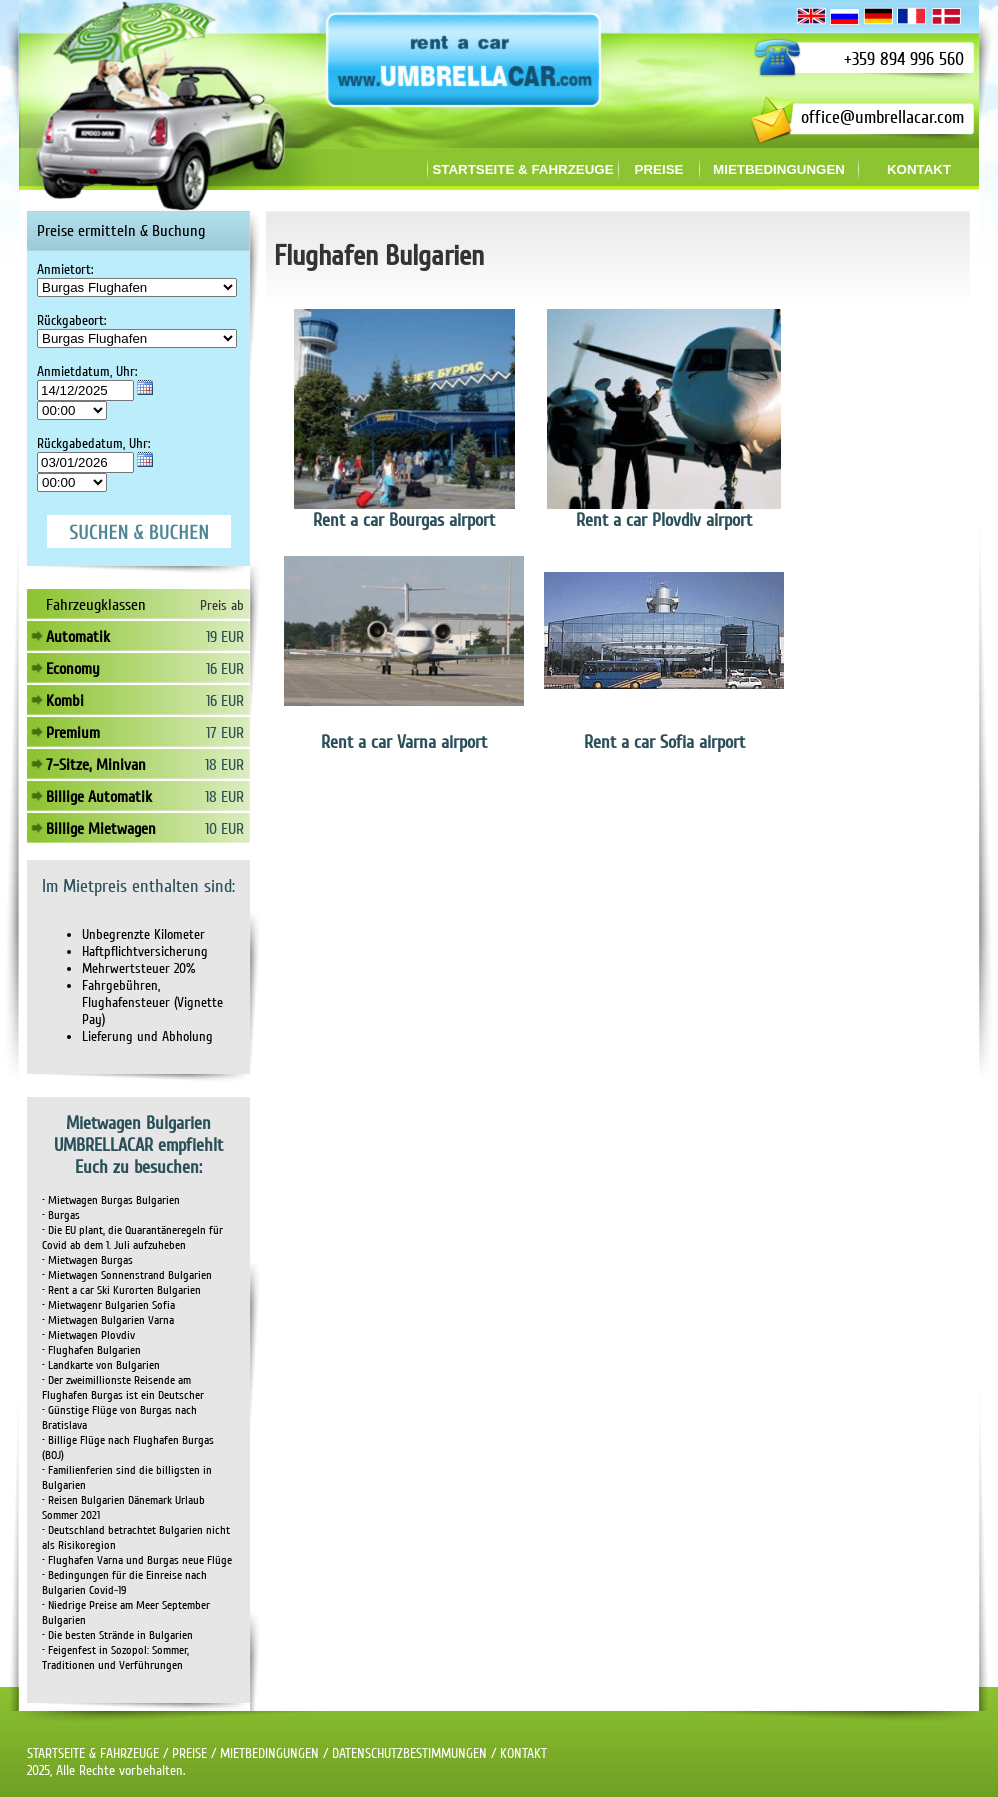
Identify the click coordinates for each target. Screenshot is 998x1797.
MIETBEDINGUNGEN (269, 1753)
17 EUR (225, 733)
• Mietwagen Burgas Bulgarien (111, 1200)
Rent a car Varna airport (404, 742)
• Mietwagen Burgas (87, 1260)
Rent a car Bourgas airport (404, 520)
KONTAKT (523, 1753)
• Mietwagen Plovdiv (88, 1335)
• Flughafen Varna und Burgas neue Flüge (137, 1560)
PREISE (189, 1753)
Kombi (65, 701)
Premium (73, 733)
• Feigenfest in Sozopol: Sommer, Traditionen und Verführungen (115, 1658)
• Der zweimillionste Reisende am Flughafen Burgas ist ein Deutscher (123, 1388)
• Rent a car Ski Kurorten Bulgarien (121, 1290)
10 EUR (224, 829)
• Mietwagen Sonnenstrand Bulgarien (127, 1275)
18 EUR (224, 765)
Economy (73, 669)
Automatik (78, 637)
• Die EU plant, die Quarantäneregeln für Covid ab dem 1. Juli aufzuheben (132, 1238)
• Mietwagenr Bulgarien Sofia (108, 1305)
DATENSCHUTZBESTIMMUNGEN (409, 1753)
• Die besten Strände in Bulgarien (117, 1635)
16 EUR (225, 669)
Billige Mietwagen (101, 829)
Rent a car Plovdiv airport (664, 520)
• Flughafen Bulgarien (91, 1350)
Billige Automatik (99, 797)
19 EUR (225, 637)
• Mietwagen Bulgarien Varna (108, 1320)
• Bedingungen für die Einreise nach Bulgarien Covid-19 (124, 1583)
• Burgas (61, 1215)
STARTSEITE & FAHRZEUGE (93, 1753)
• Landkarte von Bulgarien (101, 1365)
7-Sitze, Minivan (96, 765)
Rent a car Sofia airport (664, 742)
